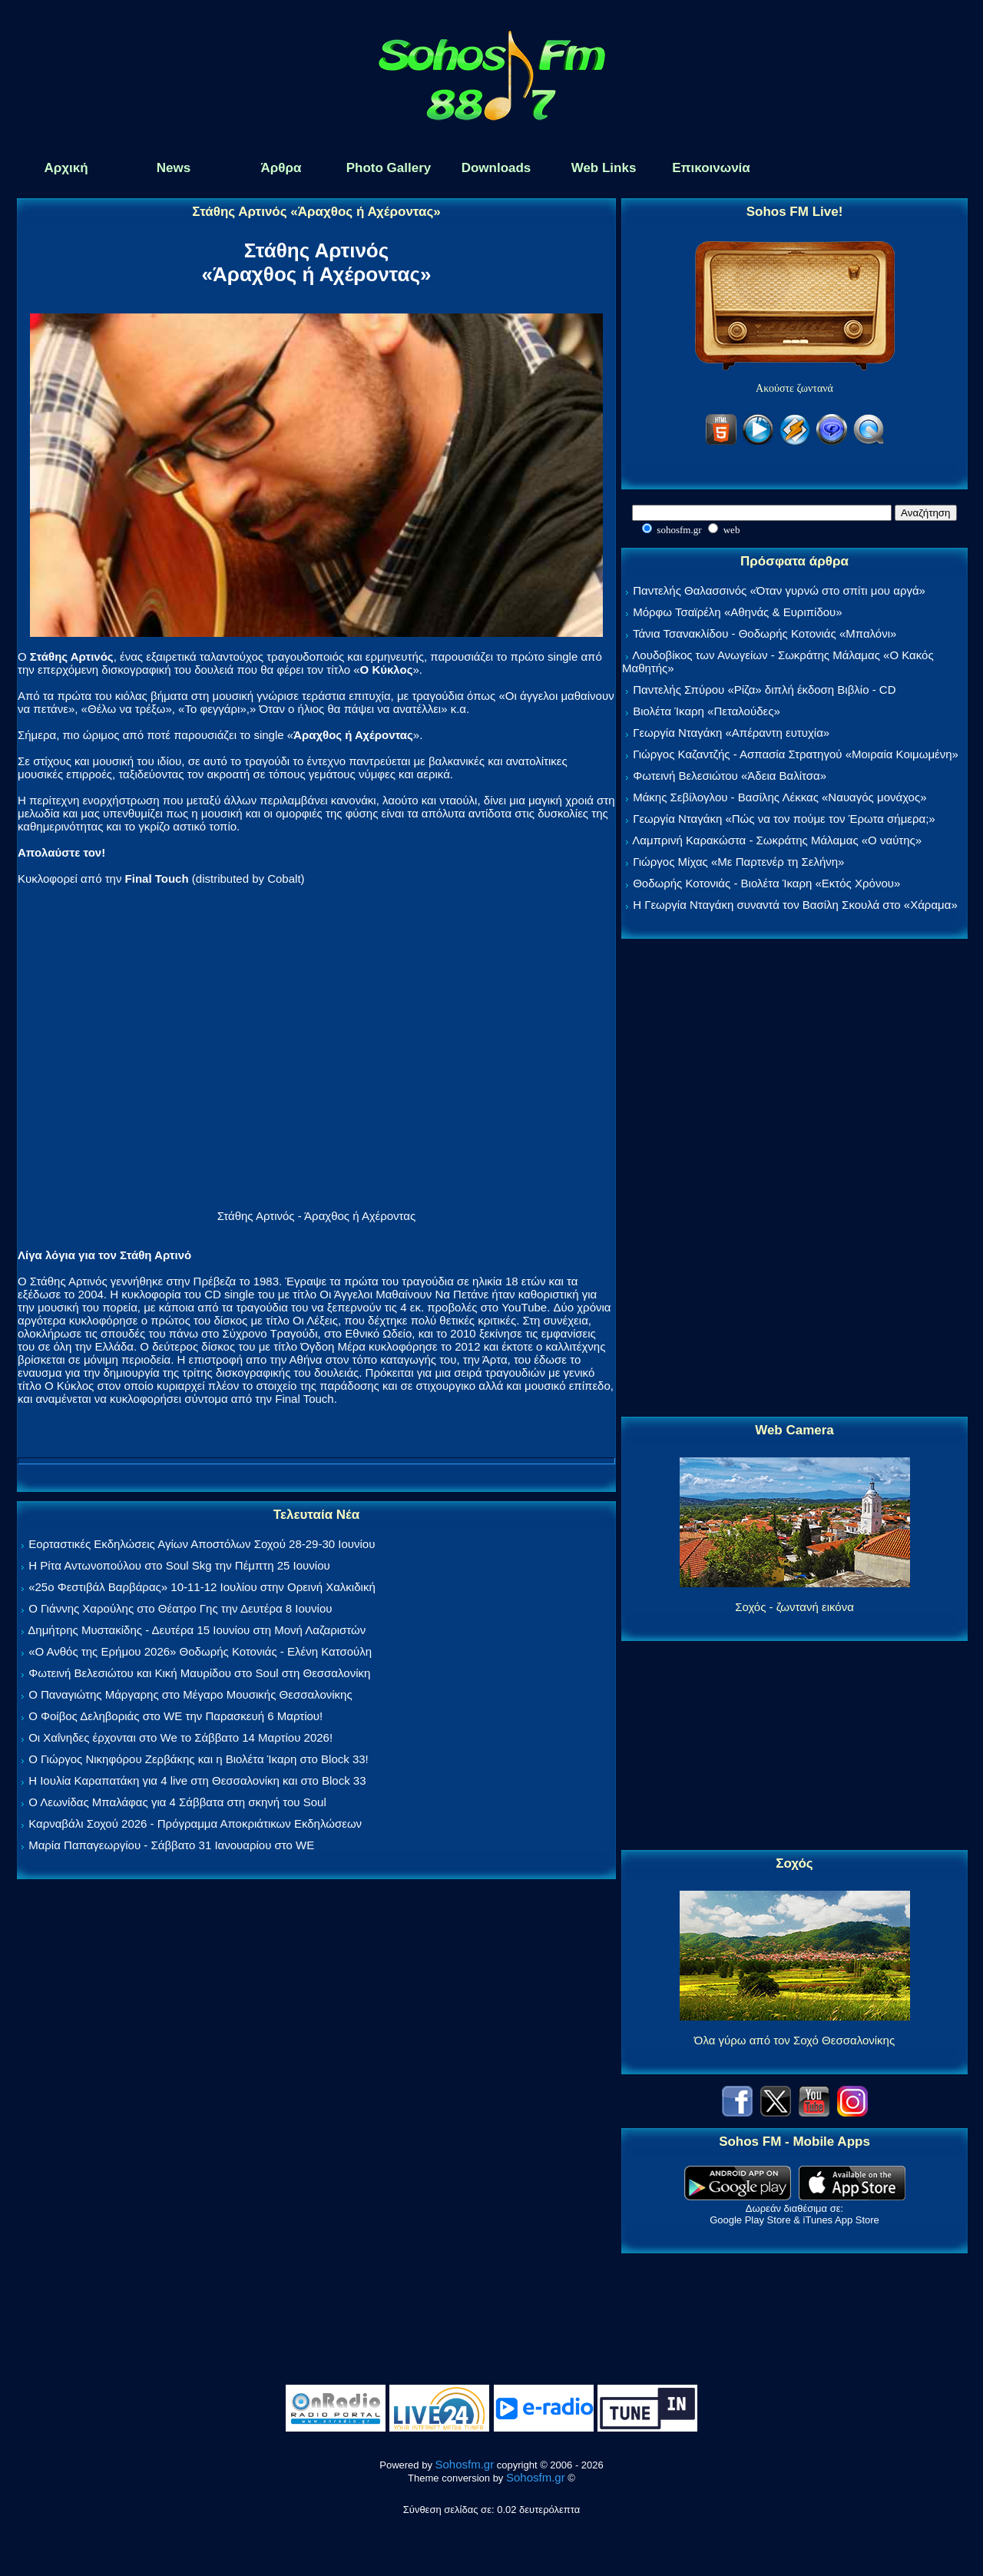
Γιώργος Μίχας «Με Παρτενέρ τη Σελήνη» (738, 861)
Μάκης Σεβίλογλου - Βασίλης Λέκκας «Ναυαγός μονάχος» (779, 797)
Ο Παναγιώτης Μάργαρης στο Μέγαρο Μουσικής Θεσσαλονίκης (190, 1694)
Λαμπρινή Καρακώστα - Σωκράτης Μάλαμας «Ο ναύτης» (777, 840)
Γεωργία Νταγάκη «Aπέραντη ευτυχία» (731, 732)
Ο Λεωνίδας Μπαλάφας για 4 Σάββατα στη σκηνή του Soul (177, 1802)
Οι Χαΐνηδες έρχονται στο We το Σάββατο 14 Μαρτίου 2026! (180, 1737)
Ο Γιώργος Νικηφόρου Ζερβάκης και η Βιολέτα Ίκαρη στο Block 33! (198, 1758)
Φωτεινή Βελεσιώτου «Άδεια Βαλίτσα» (729, 775)
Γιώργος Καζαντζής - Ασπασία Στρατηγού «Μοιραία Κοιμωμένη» (795, 754)
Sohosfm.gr (465, 2464)
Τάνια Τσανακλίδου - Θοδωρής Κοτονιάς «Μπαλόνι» (764, 633)
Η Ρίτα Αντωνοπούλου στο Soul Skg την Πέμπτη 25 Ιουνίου (179, 1565)
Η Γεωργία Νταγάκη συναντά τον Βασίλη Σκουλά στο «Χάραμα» (795, 904)
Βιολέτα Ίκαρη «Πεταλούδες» (706, 711)
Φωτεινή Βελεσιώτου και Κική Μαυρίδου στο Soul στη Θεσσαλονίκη (199, 1672)
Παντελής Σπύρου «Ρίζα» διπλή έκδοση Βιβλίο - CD (764, 689)
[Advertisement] (795, 1178)
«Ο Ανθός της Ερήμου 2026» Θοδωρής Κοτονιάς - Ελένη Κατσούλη (200, 1651)
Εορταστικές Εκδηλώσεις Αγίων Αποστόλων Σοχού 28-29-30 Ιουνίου (201, 1543)
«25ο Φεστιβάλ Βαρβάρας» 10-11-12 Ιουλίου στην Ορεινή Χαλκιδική (202, 1586)
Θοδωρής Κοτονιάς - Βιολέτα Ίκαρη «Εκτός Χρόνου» (766, 883)
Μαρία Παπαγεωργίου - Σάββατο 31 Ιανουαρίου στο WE (171, 1845)
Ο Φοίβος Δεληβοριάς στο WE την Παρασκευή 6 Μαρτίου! (175, 1715)
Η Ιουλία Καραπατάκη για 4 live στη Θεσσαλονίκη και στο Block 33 (197, 1780)
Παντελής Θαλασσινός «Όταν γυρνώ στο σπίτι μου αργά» (779, 590)
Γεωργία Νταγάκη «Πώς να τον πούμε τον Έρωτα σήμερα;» (784, 818)
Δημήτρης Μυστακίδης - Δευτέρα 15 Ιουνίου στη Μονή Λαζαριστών (197, 1629)
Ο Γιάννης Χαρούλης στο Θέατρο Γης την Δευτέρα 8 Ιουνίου (180, 1608)
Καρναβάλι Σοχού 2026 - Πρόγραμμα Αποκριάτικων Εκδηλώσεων (195, 1823)
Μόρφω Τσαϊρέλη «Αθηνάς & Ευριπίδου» (737, 611)
